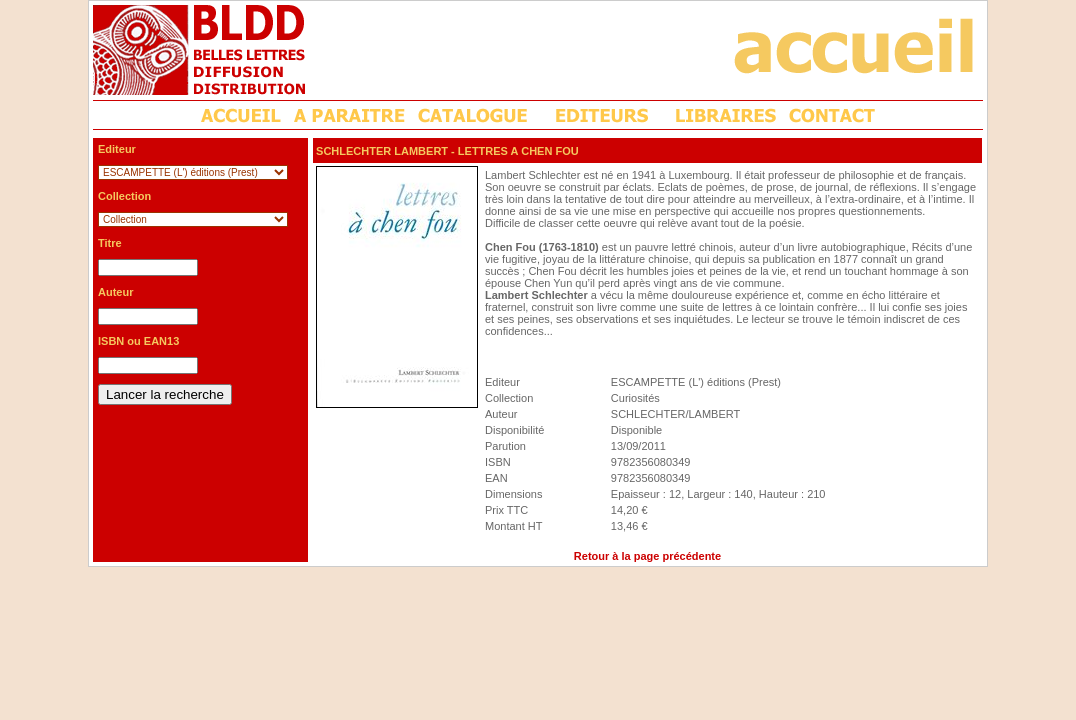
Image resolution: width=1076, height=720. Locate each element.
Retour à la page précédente (647, 556)
